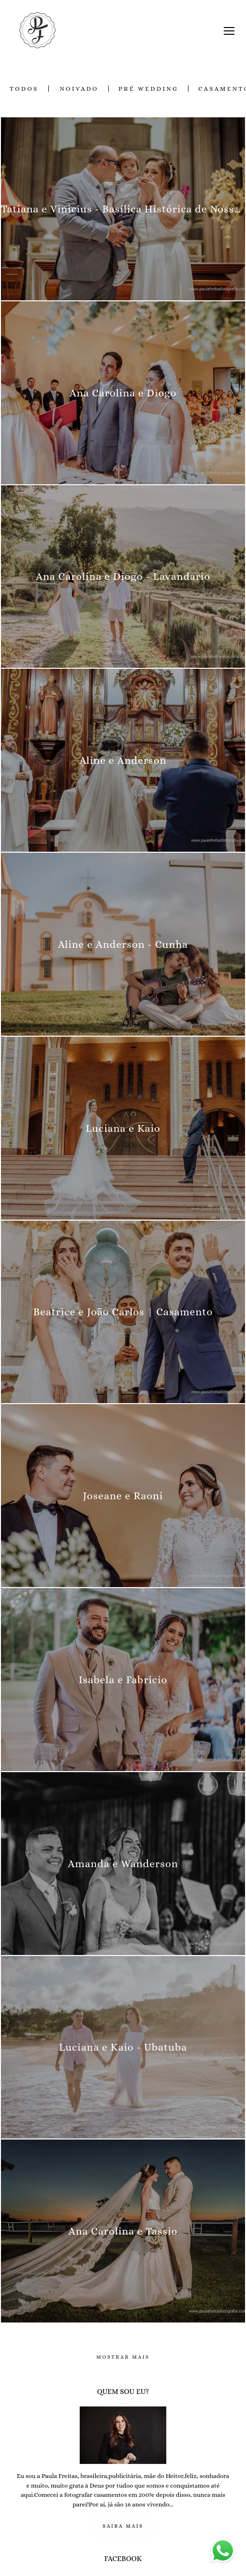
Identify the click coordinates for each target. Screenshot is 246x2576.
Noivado (78, 88)
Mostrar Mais (122, 2357)
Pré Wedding (148, 88)
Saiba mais (123, 2526)
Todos (24, 88)
